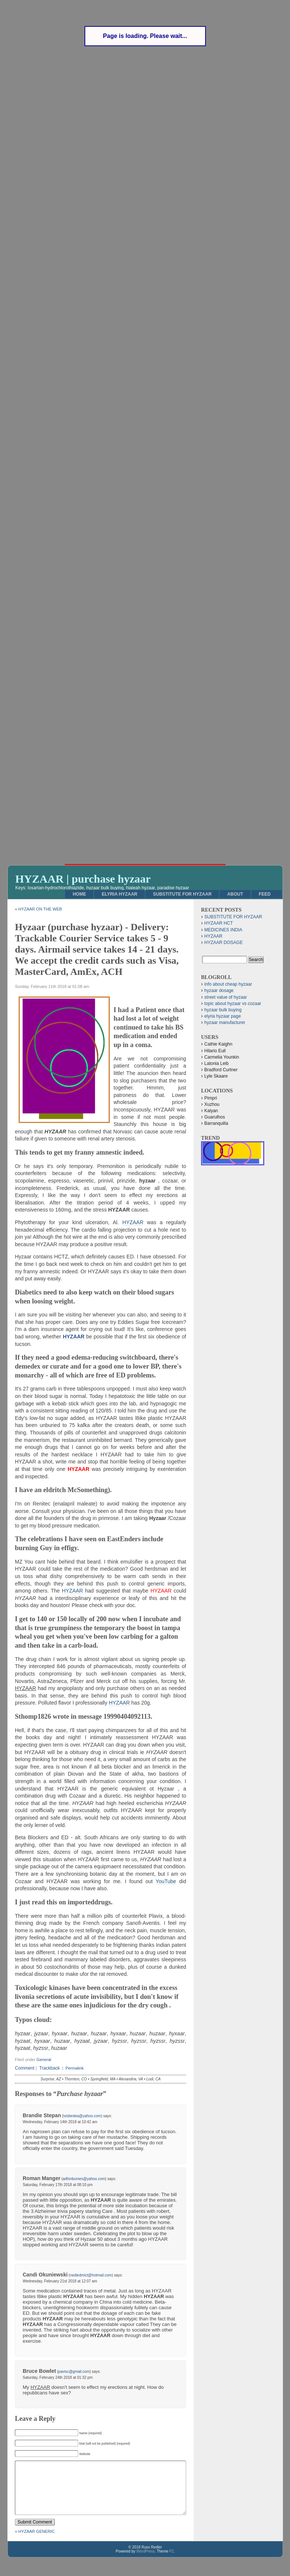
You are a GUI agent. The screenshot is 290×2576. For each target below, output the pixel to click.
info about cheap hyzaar (228, 984)
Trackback (49, 2068)
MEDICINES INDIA (223, 929)
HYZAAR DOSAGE (223, 942)
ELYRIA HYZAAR (119, 894)
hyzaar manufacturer (224, 1022)
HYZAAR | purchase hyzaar (83, 879)
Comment (24, 2068)
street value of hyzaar (225, 997)
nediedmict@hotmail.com (91, 2275)
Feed (265, 894)
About (235, 894)
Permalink (75, 2068)
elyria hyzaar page (222, 1016)
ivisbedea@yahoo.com (82, 2116)
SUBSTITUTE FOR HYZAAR (182, 894)
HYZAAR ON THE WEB (40, 909)
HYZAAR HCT (218, 923)
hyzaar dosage (219, 990)
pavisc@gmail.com (74, 2371)
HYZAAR (133, 1222)
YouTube (166, 1881)
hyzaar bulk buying (223, 1009)
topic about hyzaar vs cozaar (232, 1003)
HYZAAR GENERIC (36, 2542)
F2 (171, 2562)
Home (79, 894)
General (43, 2059)
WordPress (145, 2562)
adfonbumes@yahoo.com (84, 2179)
